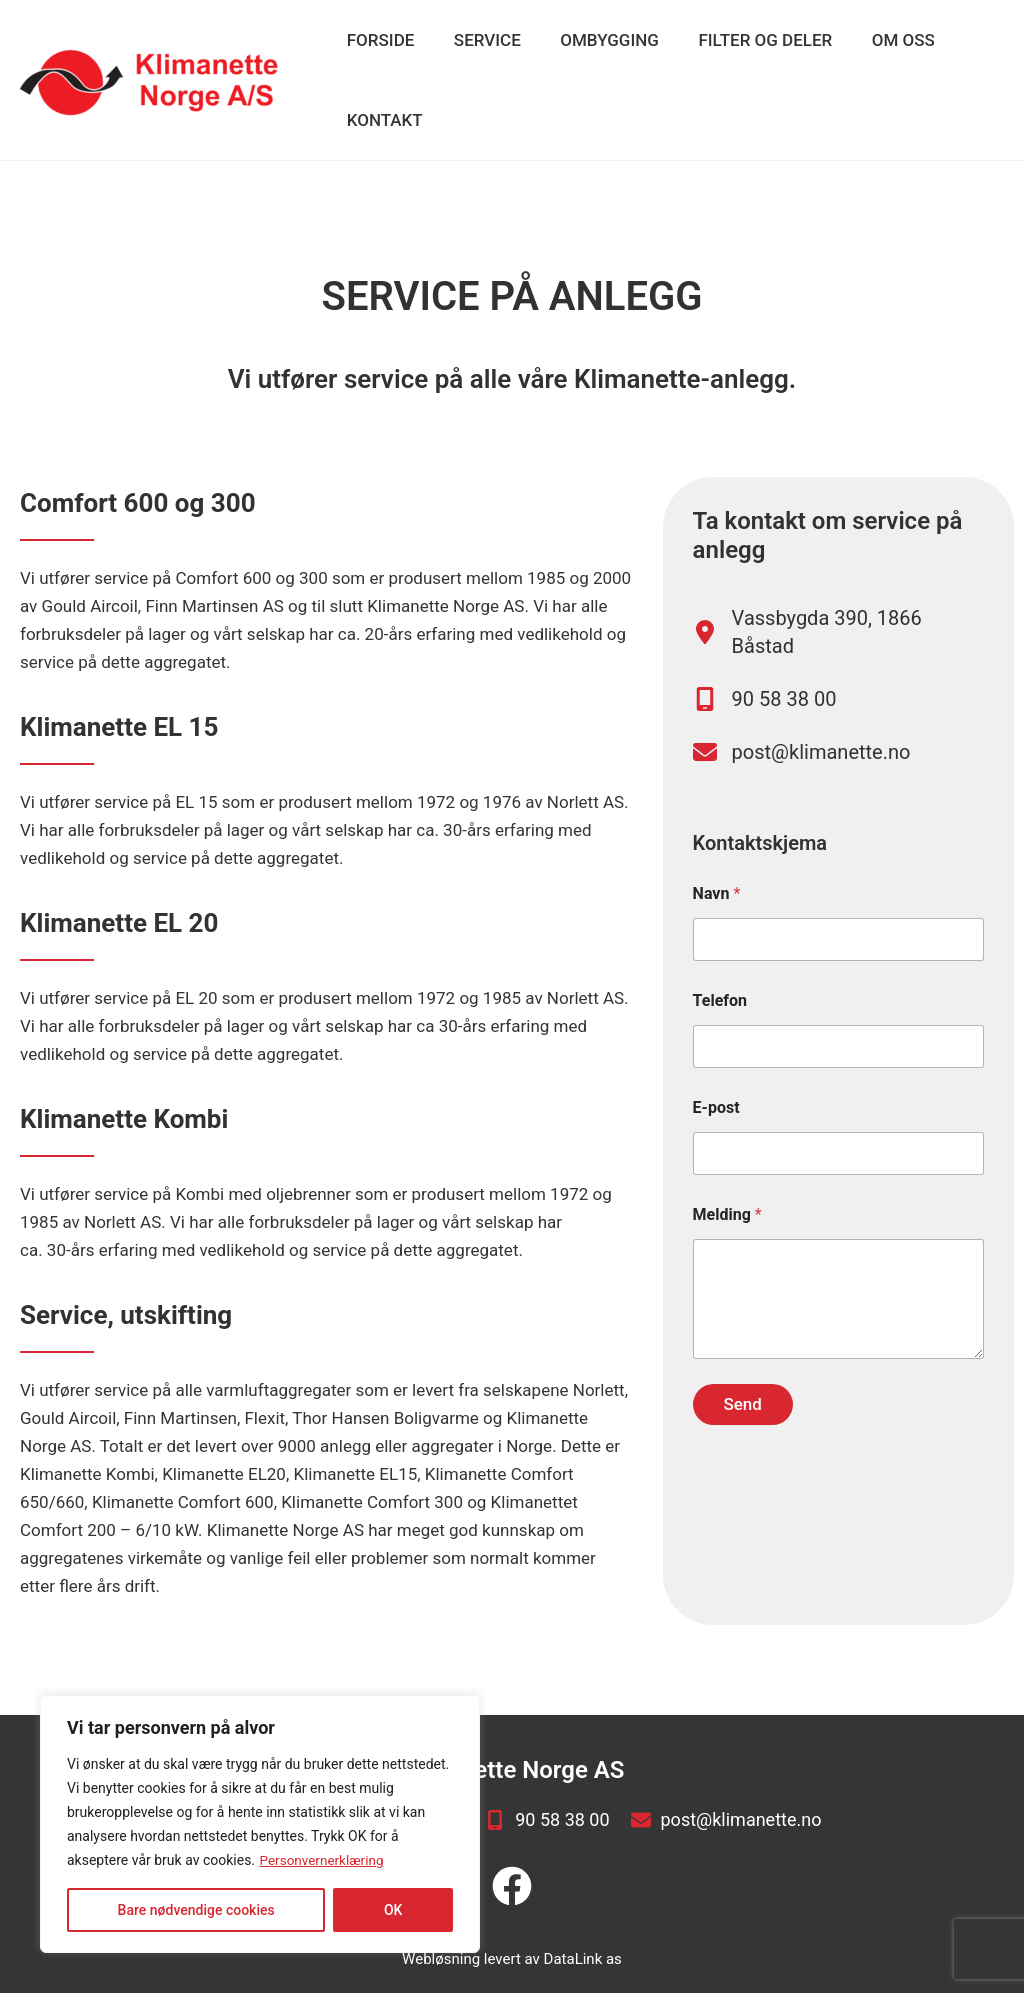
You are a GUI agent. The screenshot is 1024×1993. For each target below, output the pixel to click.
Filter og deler (746, 40)
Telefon (720, 1019)
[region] (260, 1824)
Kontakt (382, 120)
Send (742, 1423)
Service (479, 40)
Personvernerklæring (324, 1860)
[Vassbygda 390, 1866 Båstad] (838, 632)
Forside (378, 40)
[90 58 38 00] (765, 705)
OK (393, 1910)
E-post (716, 1126)
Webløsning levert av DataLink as (512, 1953)
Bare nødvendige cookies (196, 1910)
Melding (727, 1233)
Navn (717, 912)
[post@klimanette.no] (802, 765)
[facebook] (512, 1880)
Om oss (878, 40)
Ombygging (596, 40)
